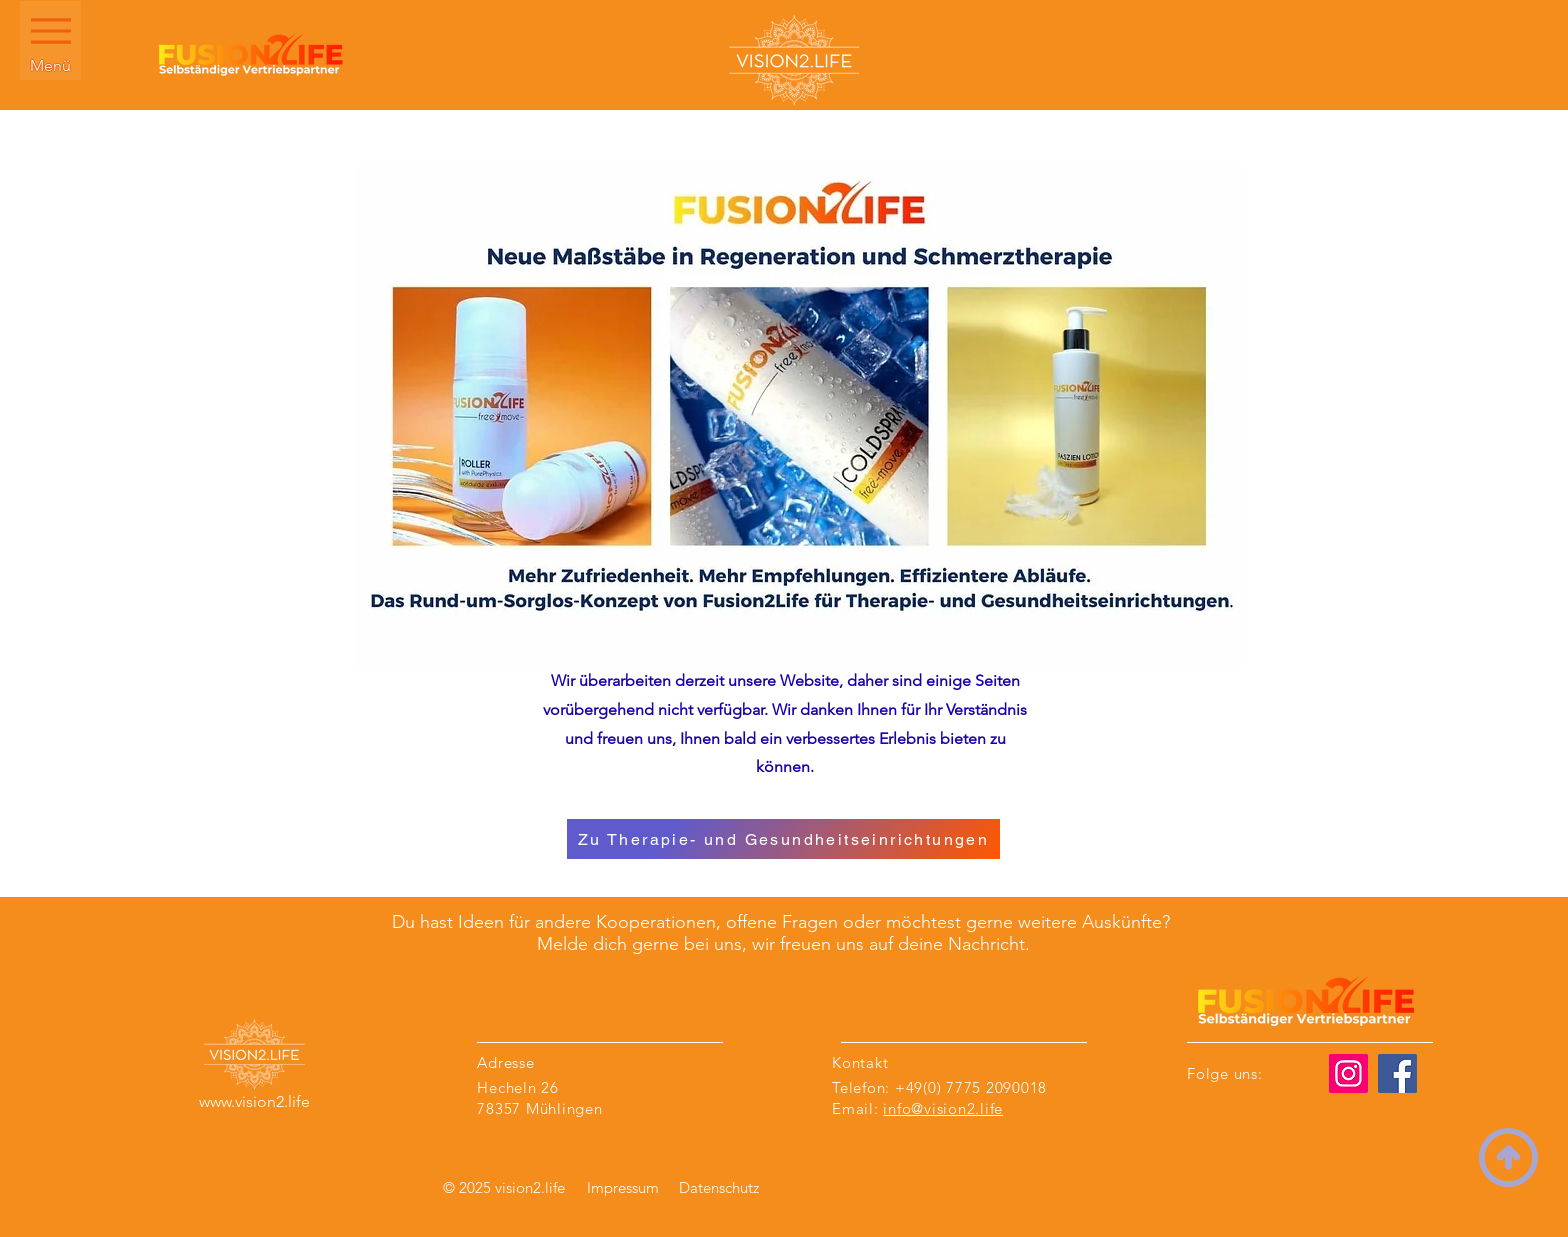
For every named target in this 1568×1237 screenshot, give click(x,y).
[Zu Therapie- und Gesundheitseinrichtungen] (783, 839)
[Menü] (50, 40)
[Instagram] (1348, 1073)
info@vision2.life (943, 1108)
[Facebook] (1397, 1073)
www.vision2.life (254, 1101)
